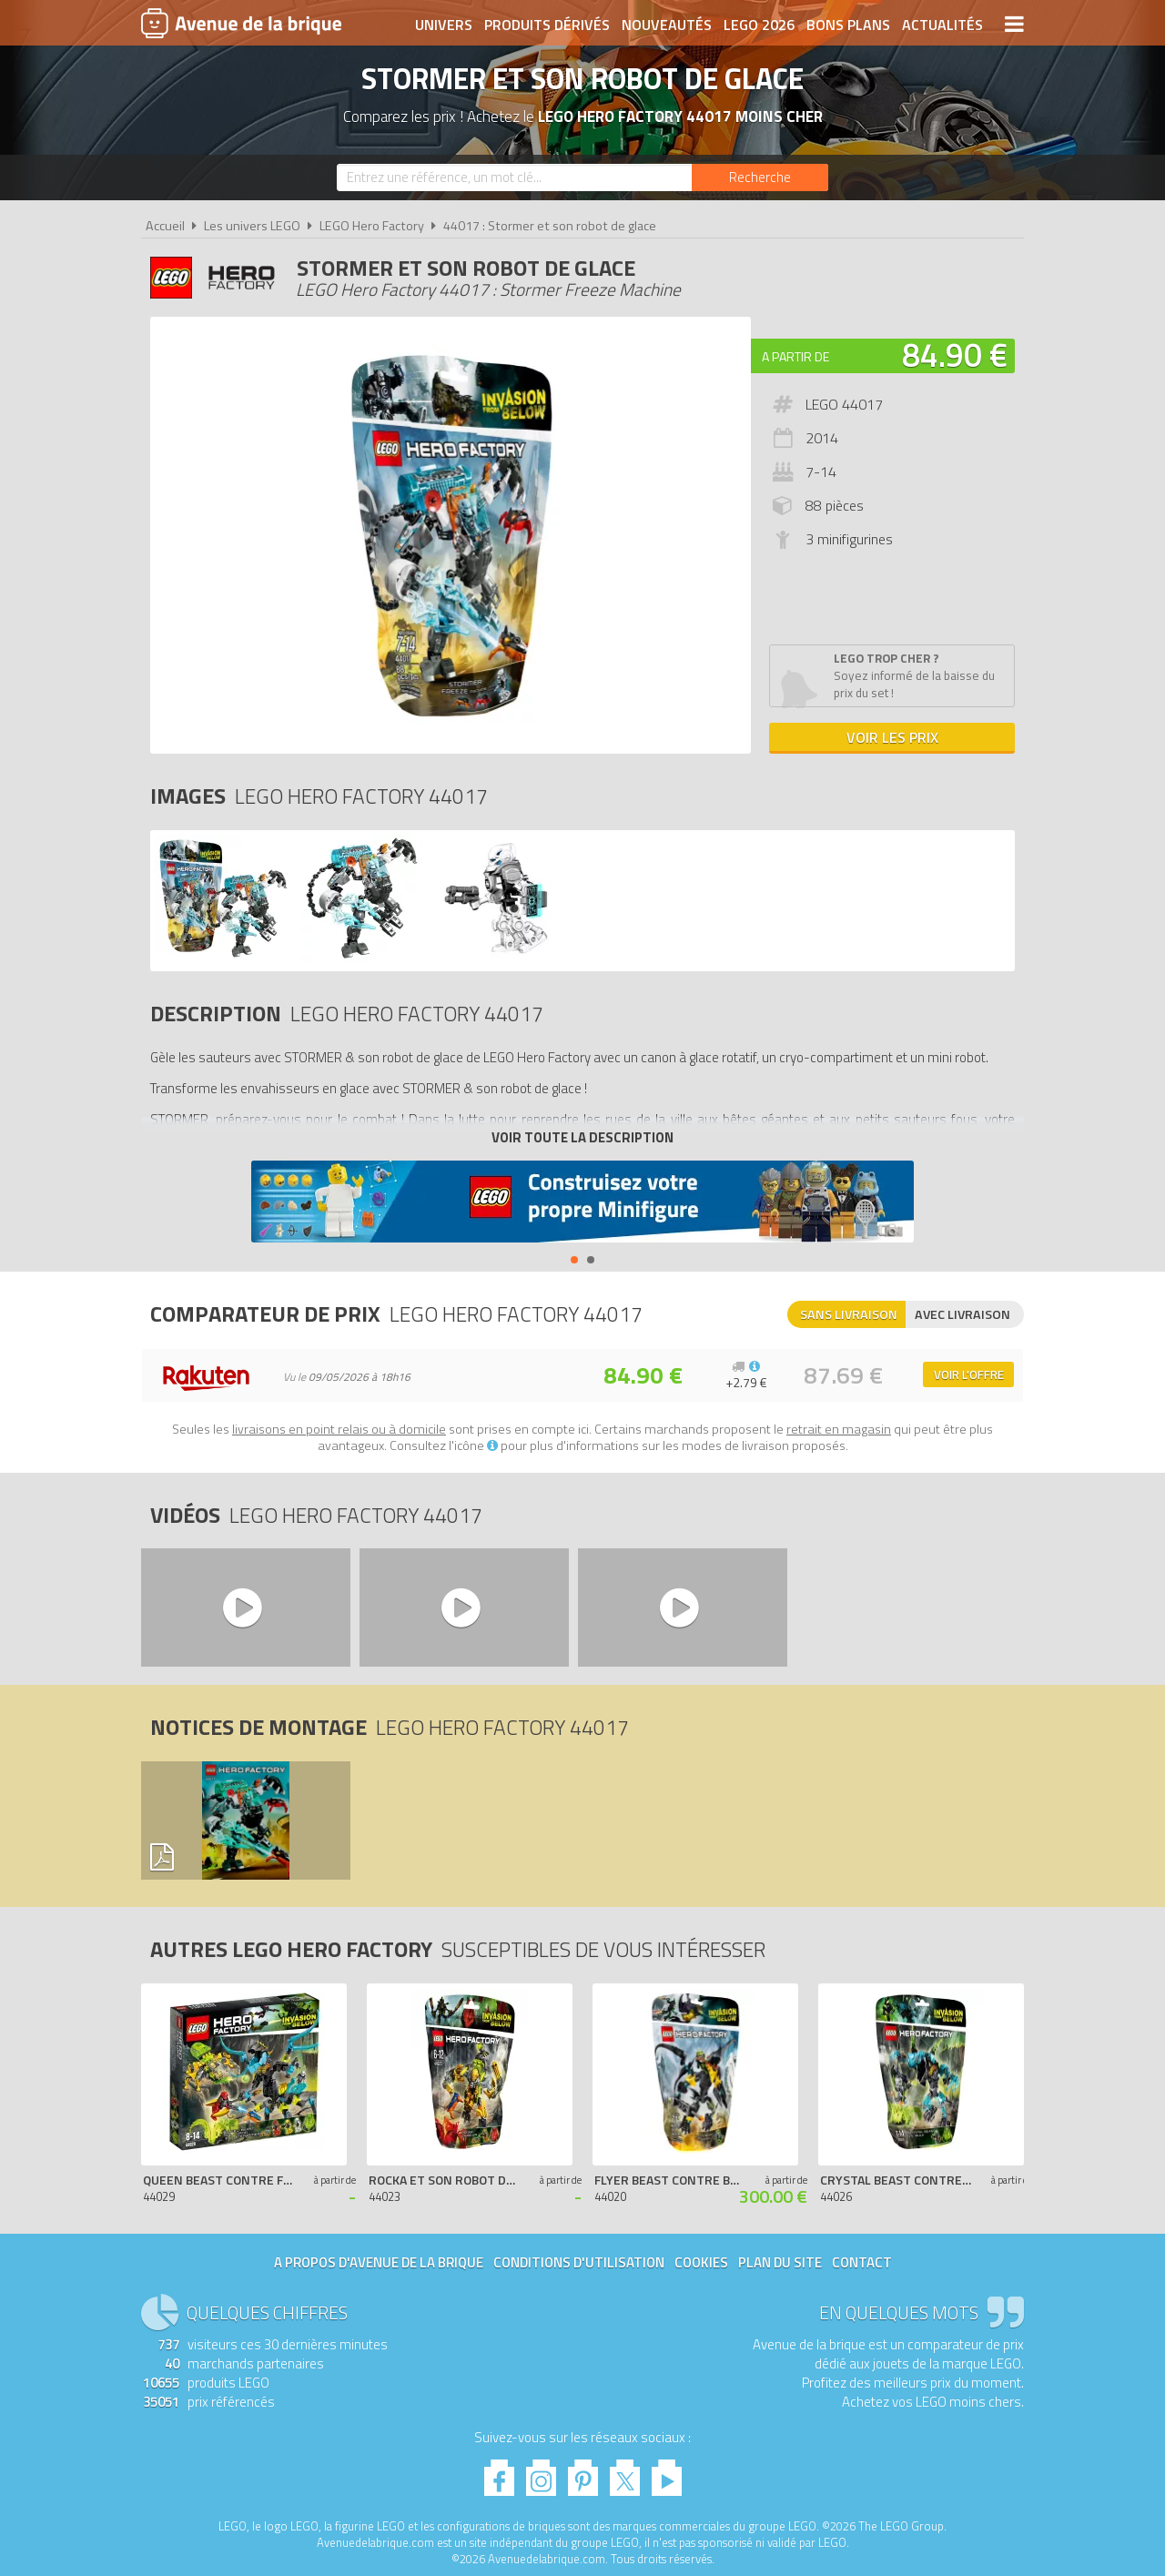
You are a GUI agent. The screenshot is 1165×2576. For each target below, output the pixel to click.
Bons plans (848, 24)
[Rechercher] (760, 177)
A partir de (795, 356)
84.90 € (955, 355)
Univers (443, 24)
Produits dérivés (547, 24)
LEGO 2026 (759, 24)
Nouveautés (667, 24)
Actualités (942, 24)
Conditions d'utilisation (578, 2262)
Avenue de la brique (241, 23)
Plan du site (780, 2262)
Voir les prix (892, 737)
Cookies (701, 2262)
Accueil (165, 226)
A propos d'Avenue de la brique (378, 2262)
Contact (862, 2262)
